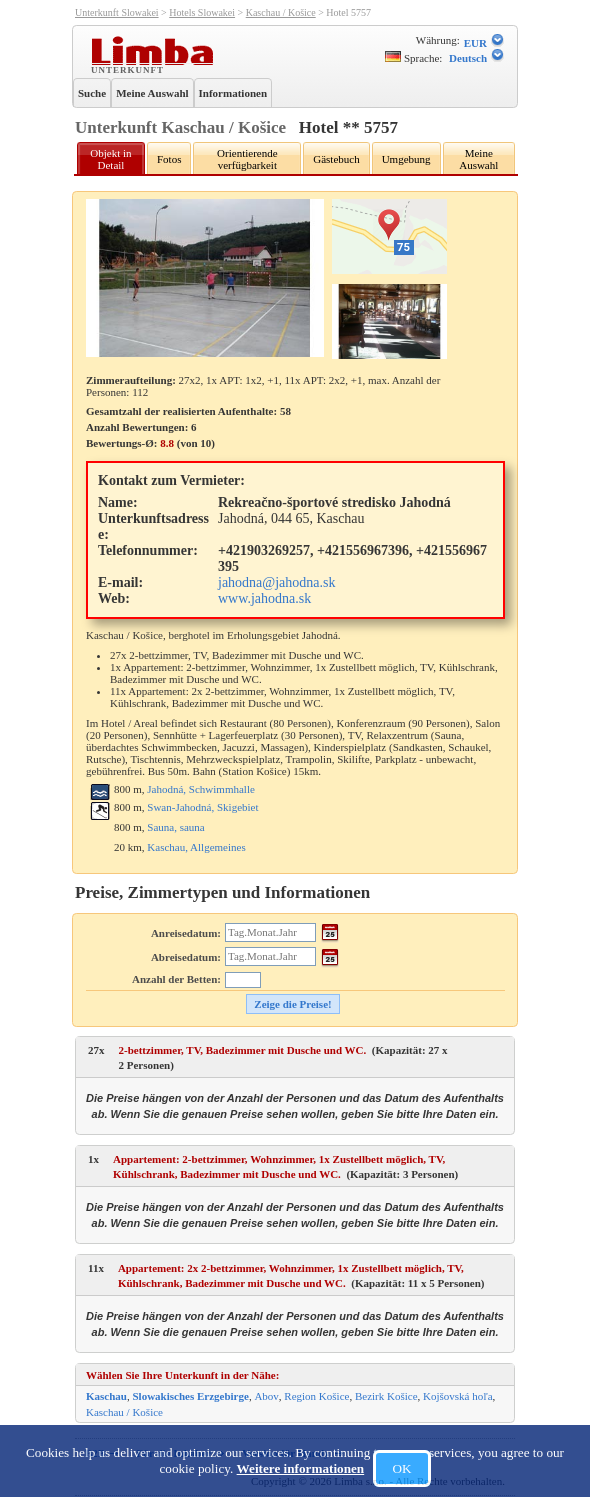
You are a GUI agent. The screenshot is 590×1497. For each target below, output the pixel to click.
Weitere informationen (301, 1468)
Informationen (233, 93)
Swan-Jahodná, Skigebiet (202, 807)
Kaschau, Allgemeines (196, 847)
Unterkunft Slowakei (117, 12)
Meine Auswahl (152, 93)
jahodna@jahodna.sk (276, 582)
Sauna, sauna (175, 827)
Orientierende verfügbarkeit (247, 159)
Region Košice (316, 1396)
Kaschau (106, 1396)
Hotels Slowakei (202, 12)
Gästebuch (336, 159)
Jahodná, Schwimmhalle (201, 789)
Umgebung (406, 159)
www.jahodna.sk (264, 598)
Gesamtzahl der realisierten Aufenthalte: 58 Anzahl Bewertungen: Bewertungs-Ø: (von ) (188, 427)
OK (401, 1468)
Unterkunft (129, 69)
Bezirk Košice (386, 1396)
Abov (266, 1396)
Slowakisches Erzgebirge (190, 1396)
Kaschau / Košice (281, 12)
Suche (92, 93)
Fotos (169, 159)
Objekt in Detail (110, 159)
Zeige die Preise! (292, 1004)
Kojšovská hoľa (458, 1396)
